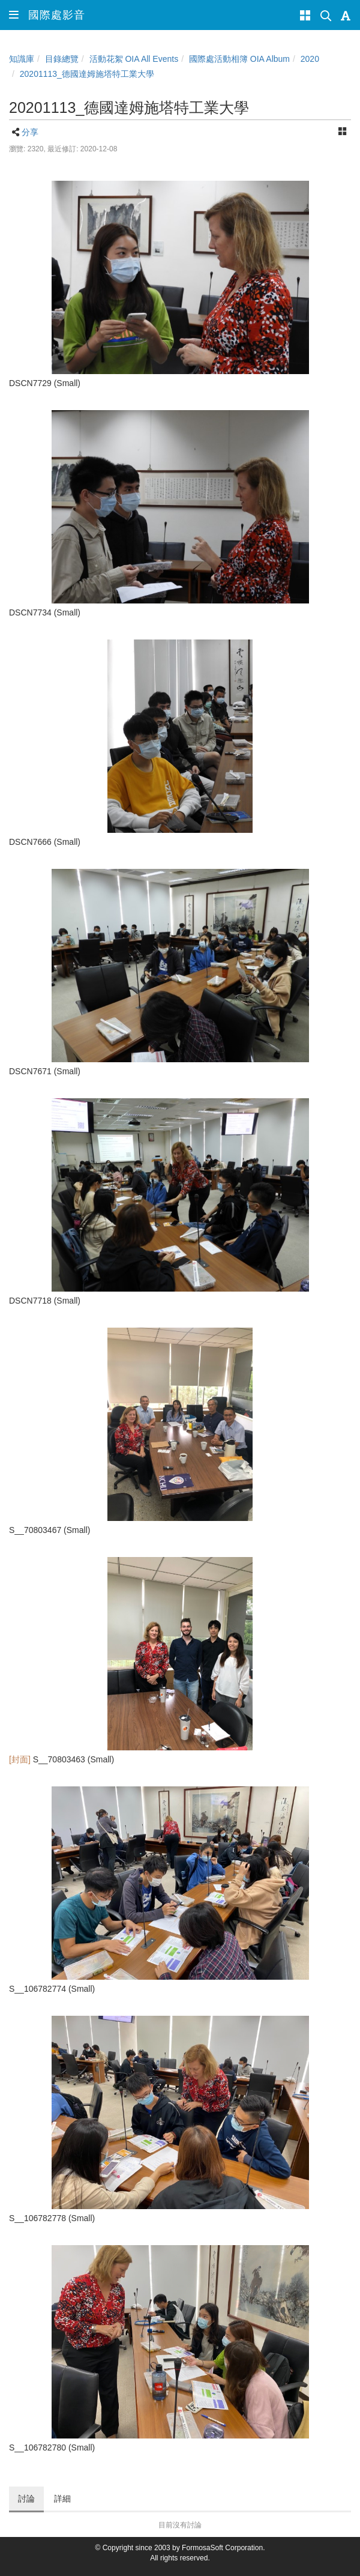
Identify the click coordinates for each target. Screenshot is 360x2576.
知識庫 (21, 59)
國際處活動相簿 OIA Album (239, 59)
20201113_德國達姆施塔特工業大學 (87, 74)
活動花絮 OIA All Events (134, 59)
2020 (310, 59)
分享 (30, 132)
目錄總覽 (62, 59)
